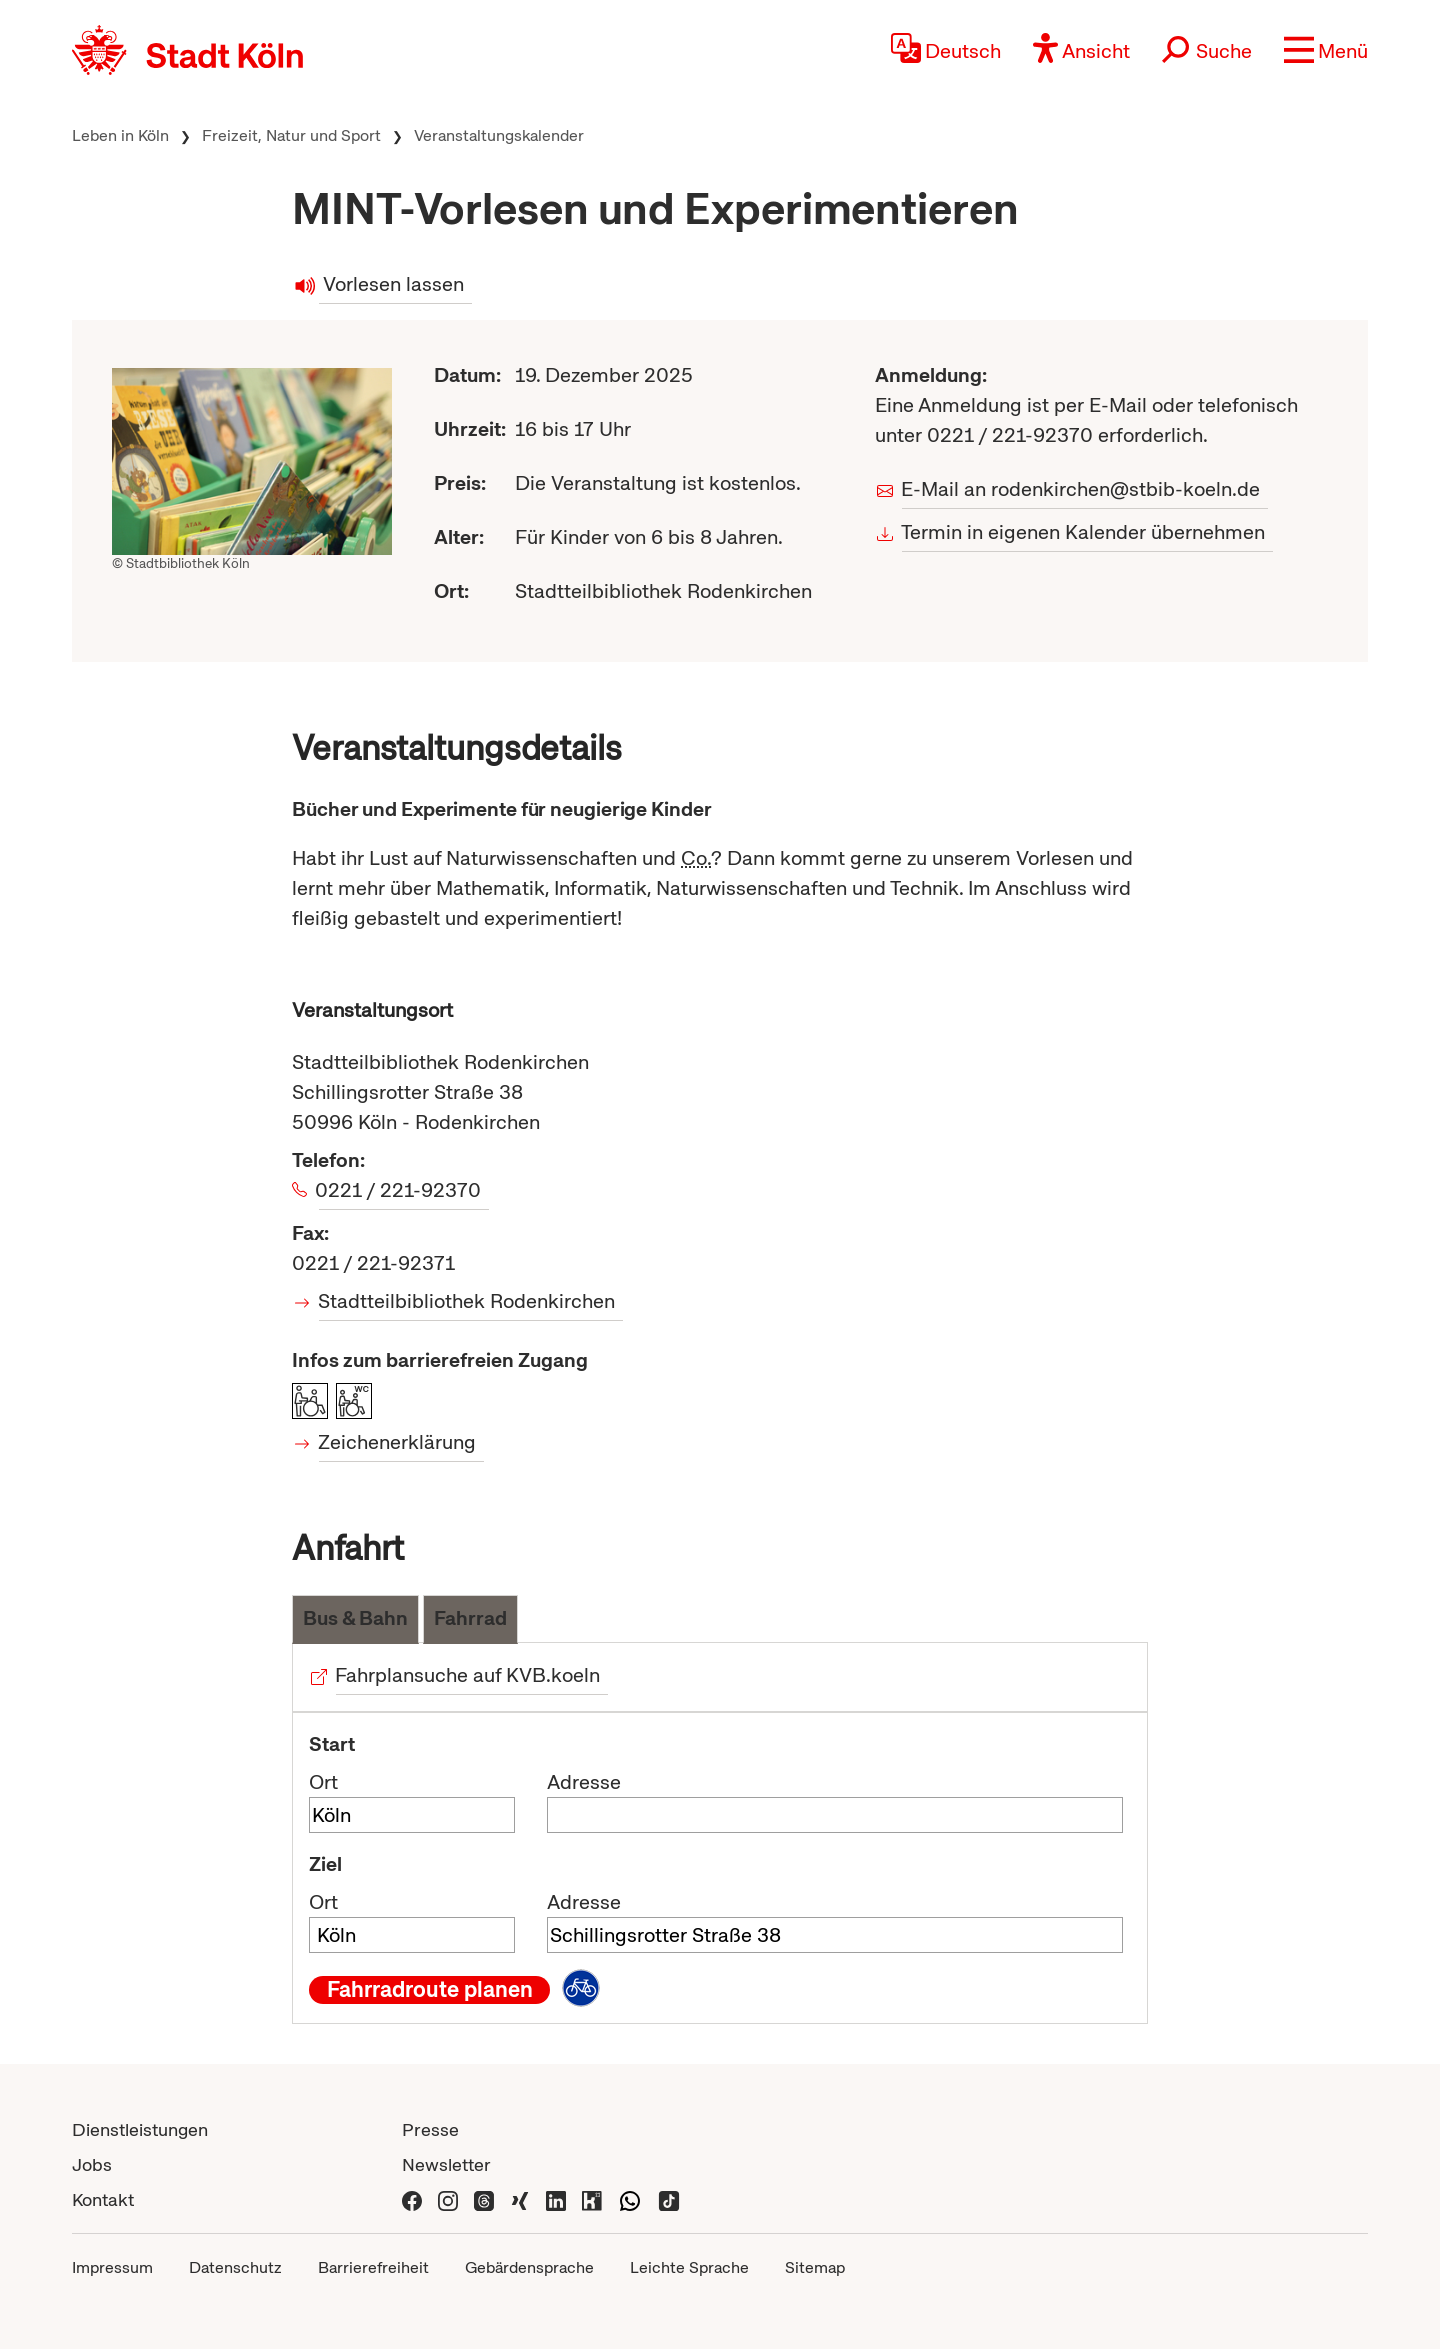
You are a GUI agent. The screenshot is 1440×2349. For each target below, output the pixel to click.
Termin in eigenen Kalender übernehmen (1083, 532)
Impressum (112, 2267)
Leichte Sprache (689, 2267)
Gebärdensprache (529, 2267)
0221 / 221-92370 (400, 1190)
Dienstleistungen (140, 2129)
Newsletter (446, 2164)
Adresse (584, 1782)
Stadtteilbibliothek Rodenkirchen (467, 1301)
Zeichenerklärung (397, 1442)
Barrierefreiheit (373, 2267)
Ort (323, 1782)
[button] (1326, 50)
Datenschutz (235, 2267)
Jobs (92, 2164)
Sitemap (815, 2267)
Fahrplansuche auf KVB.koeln (468, 1675)
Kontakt (103, 2199)
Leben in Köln (120, 135)
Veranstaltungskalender (499, 135)
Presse (430, 2129)
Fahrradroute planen (430, 1990)
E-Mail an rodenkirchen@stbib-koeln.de (1081, 489)
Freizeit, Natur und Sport (291, 135)
